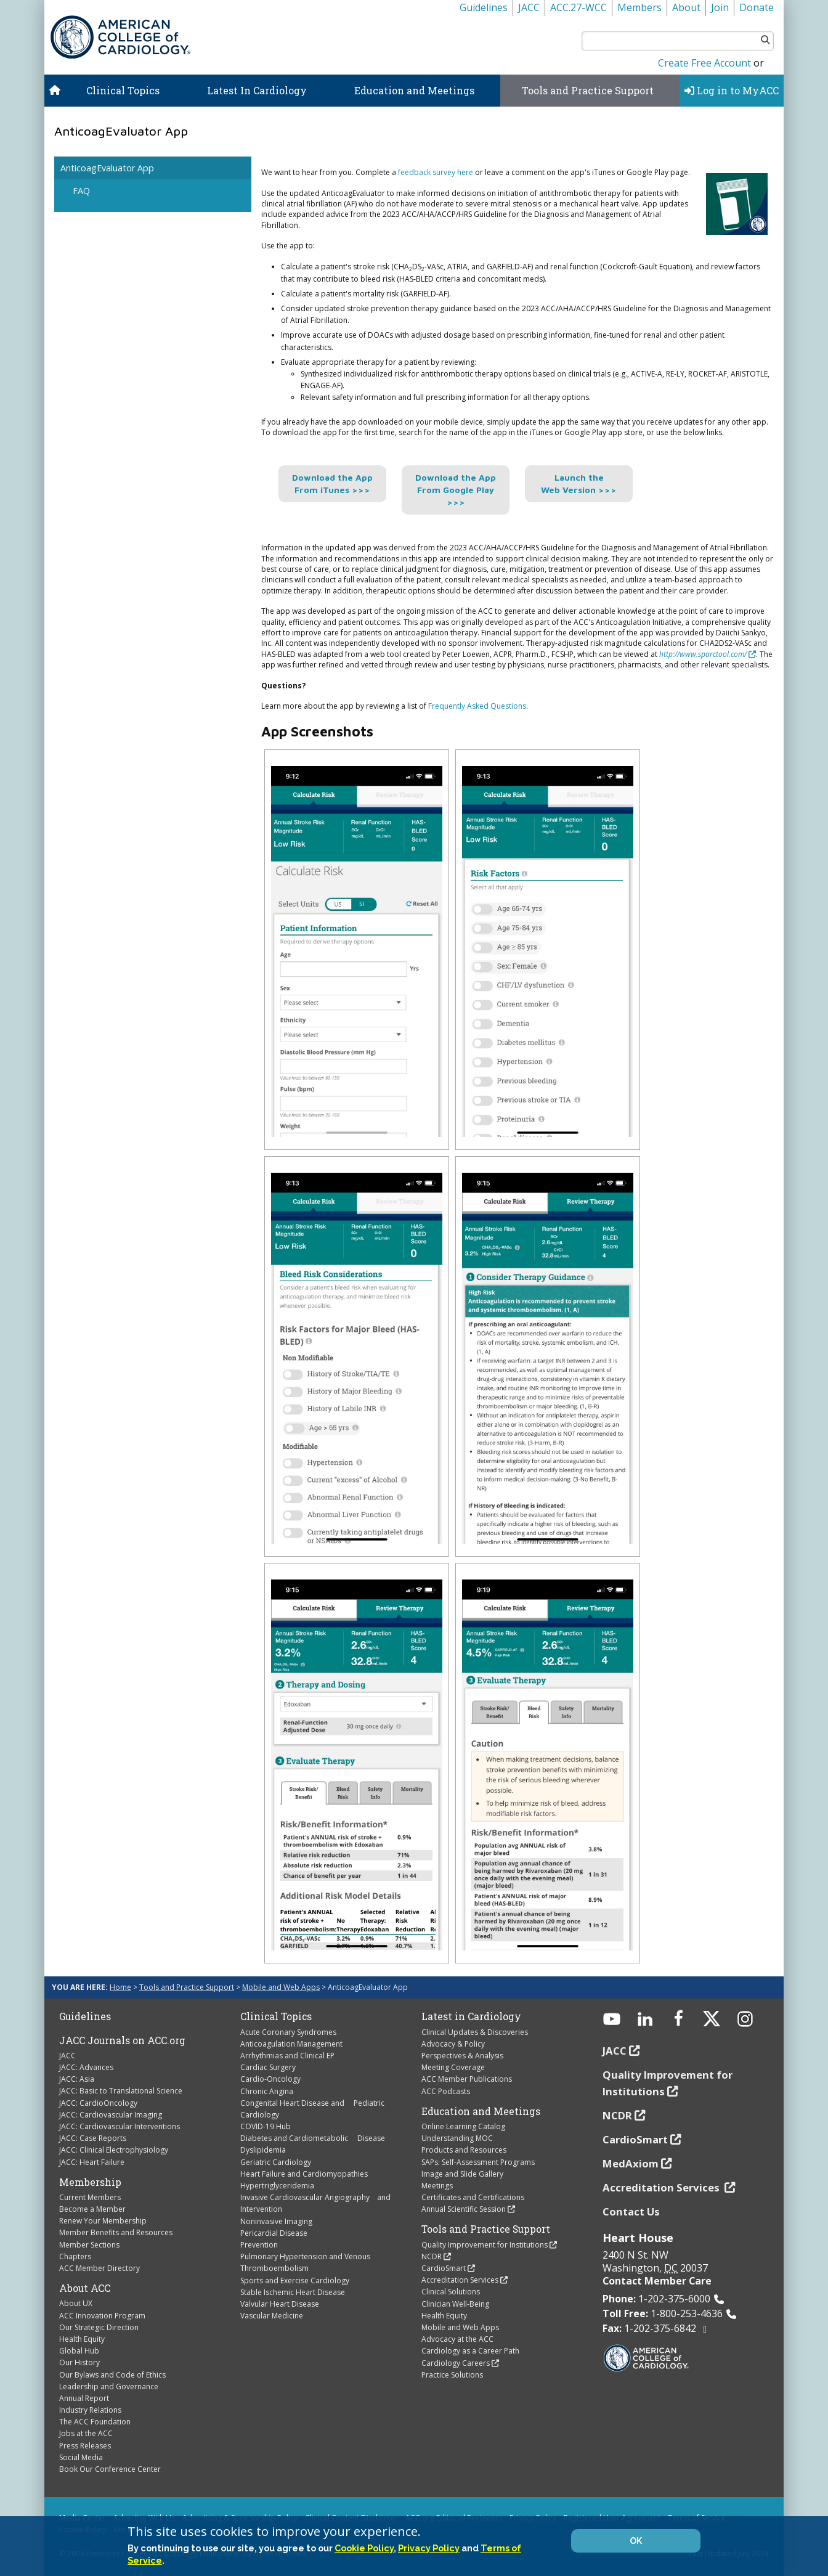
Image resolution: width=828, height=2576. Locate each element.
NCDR (431, 2256)
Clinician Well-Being (455, 2304)
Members (639, 7)
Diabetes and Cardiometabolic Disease (312, 2138)
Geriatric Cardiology (275, 2162)
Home (120, 1987)
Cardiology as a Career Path (470, 2351)
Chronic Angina (266, 2091)
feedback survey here (435, 172)
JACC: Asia (76, 2079)
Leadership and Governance (108, 2386)
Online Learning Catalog (463, 2126)
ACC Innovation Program (102, 2315)
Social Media (81, 2457)
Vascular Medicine (271, 2315)
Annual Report (84, 2398)
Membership (90, 2182)
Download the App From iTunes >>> (332, 483)
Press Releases (85, 2445)
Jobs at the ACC (86, 2433)
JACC (529, 7)
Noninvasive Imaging (276, 2221)
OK (636, 2541)
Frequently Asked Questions (477, 706)
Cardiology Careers (455, 2363)
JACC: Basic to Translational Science (120, 2090)
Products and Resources (463, 2150)
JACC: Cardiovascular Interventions (119, 2126)
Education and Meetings (414, 90)
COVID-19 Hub (265, 2126)
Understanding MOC (457, 2138)
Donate (756, 7)
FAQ (81, 191)
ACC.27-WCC (578, 7)
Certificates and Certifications (472, 2197)
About (686, 7)
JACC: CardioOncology (98, 2103)
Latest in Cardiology (471, 2016)
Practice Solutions (452, 2375)
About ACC (84, 2288)
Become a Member (92, 2209)
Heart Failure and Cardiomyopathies (304, 2174)
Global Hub (79, 2351)
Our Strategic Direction (99, 2327)
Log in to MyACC (731, 90)
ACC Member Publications (466, 2079)
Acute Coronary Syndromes (288, 2032)
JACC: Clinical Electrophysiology (113, 2150)
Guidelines (484, 7)
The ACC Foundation (95, 2421)
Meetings (437, 2185)
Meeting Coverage (453, 2067)
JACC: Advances (86, 2067)
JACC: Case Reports (92, 2138)
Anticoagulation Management (291, 2044)
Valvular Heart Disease (279, 2304)
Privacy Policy (429, 2548)
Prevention (259, 2245)
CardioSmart (443, 2268)
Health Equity (82, 2339)
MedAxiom (631, 2163)
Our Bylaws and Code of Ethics (112, 2375)
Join (720, 7)
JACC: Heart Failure (91, 2162)
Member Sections (89, 2245)
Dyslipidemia (263, 2150)
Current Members (90, 2197)
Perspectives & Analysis (462, 2055)
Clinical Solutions (450, 2291)
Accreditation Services (459, 2280)
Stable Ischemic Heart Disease (292, 2292)
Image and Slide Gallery (462, 2174)
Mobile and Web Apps (281, 1987)
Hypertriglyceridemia (277, 2185)
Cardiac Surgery (268, 2067)
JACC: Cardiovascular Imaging (110, 2114)
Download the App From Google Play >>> (455, 489)
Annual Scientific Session (463, 2209)
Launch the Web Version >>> (579, 483)
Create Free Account (704, 63)
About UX (75, 2303)
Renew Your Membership (103, 2220)
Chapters (75, 2256)
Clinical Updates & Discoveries (474, 2032)
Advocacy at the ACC (457, 2339)
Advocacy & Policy (453, 2044)
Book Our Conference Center (110, 2469)
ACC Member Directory (99, 2268)
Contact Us (631, 2211)
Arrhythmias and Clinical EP (287, 2055)
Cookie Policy (364, 2548)
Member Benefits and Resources (115, 2232)
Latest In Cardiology (257, 90)
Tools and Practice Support (588, 90)
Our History (79, 2362)
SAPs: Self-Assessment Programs (478, 2162)
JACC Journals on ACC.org (122, 2040)
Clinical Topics (123, 90)
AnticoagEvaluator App (107, 168)
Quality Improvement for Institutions (484, 2245)
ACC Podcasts (445, 2091)
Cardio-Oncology (270, 2079)
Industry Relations (90, 2410)
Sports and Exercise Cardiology (294, 2280)
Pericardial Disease (273, 2233)
